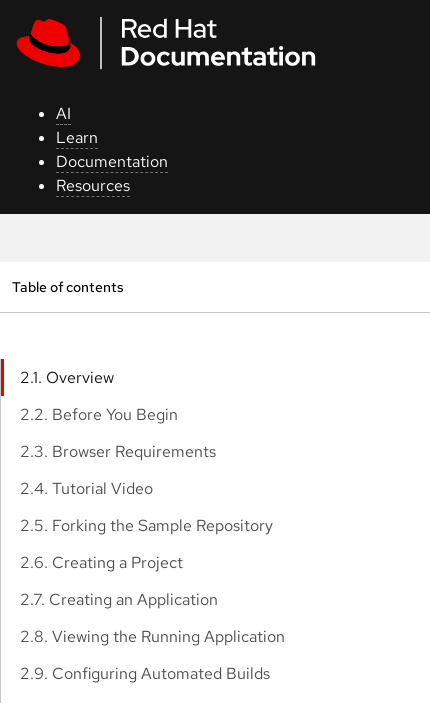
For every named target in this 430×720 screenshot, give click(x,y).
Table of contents (67, 286)
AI (63, 113)
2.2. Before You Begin (99, 414)
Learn (77, 137)
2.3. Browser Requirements (118, 451)
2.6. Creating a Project (101, 562)
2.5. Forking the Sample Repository (146, 525)
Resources (93, 185)
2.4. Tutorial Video (86, 488)
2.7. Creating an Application (119, 599)
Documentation (112, 161)
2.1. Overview (67, 377)
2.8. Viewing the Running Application (152, 636)
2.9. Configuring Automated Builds (145, 673)
